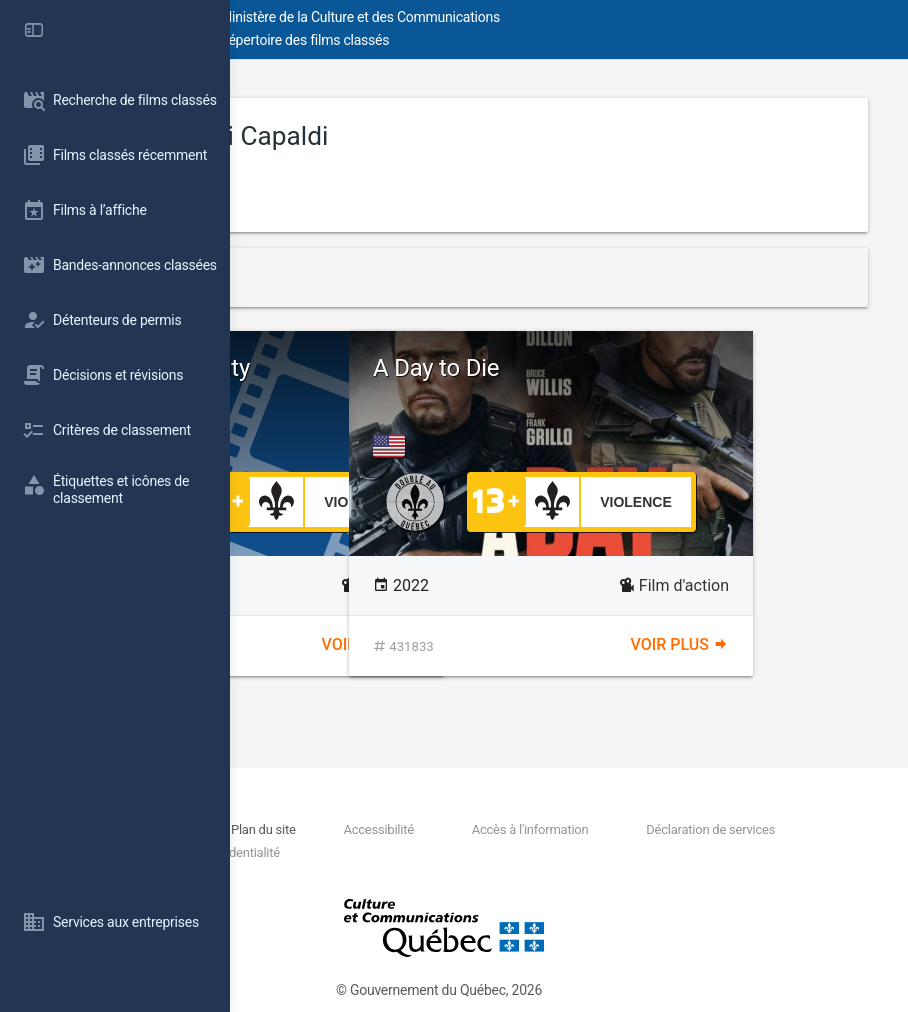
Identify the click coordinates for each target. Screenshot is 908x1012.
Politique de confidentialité (724, 852)
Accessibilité (587, 829)
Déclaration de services (404, 852)
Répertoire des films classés (534, 40)
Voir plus (486, 644)
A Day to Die (666, 368)
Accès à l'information (739, 829)
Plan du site (471, 829)
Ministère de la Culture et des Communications (590, 17)
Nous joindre (365, 829)
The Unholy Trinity (387, 368)
